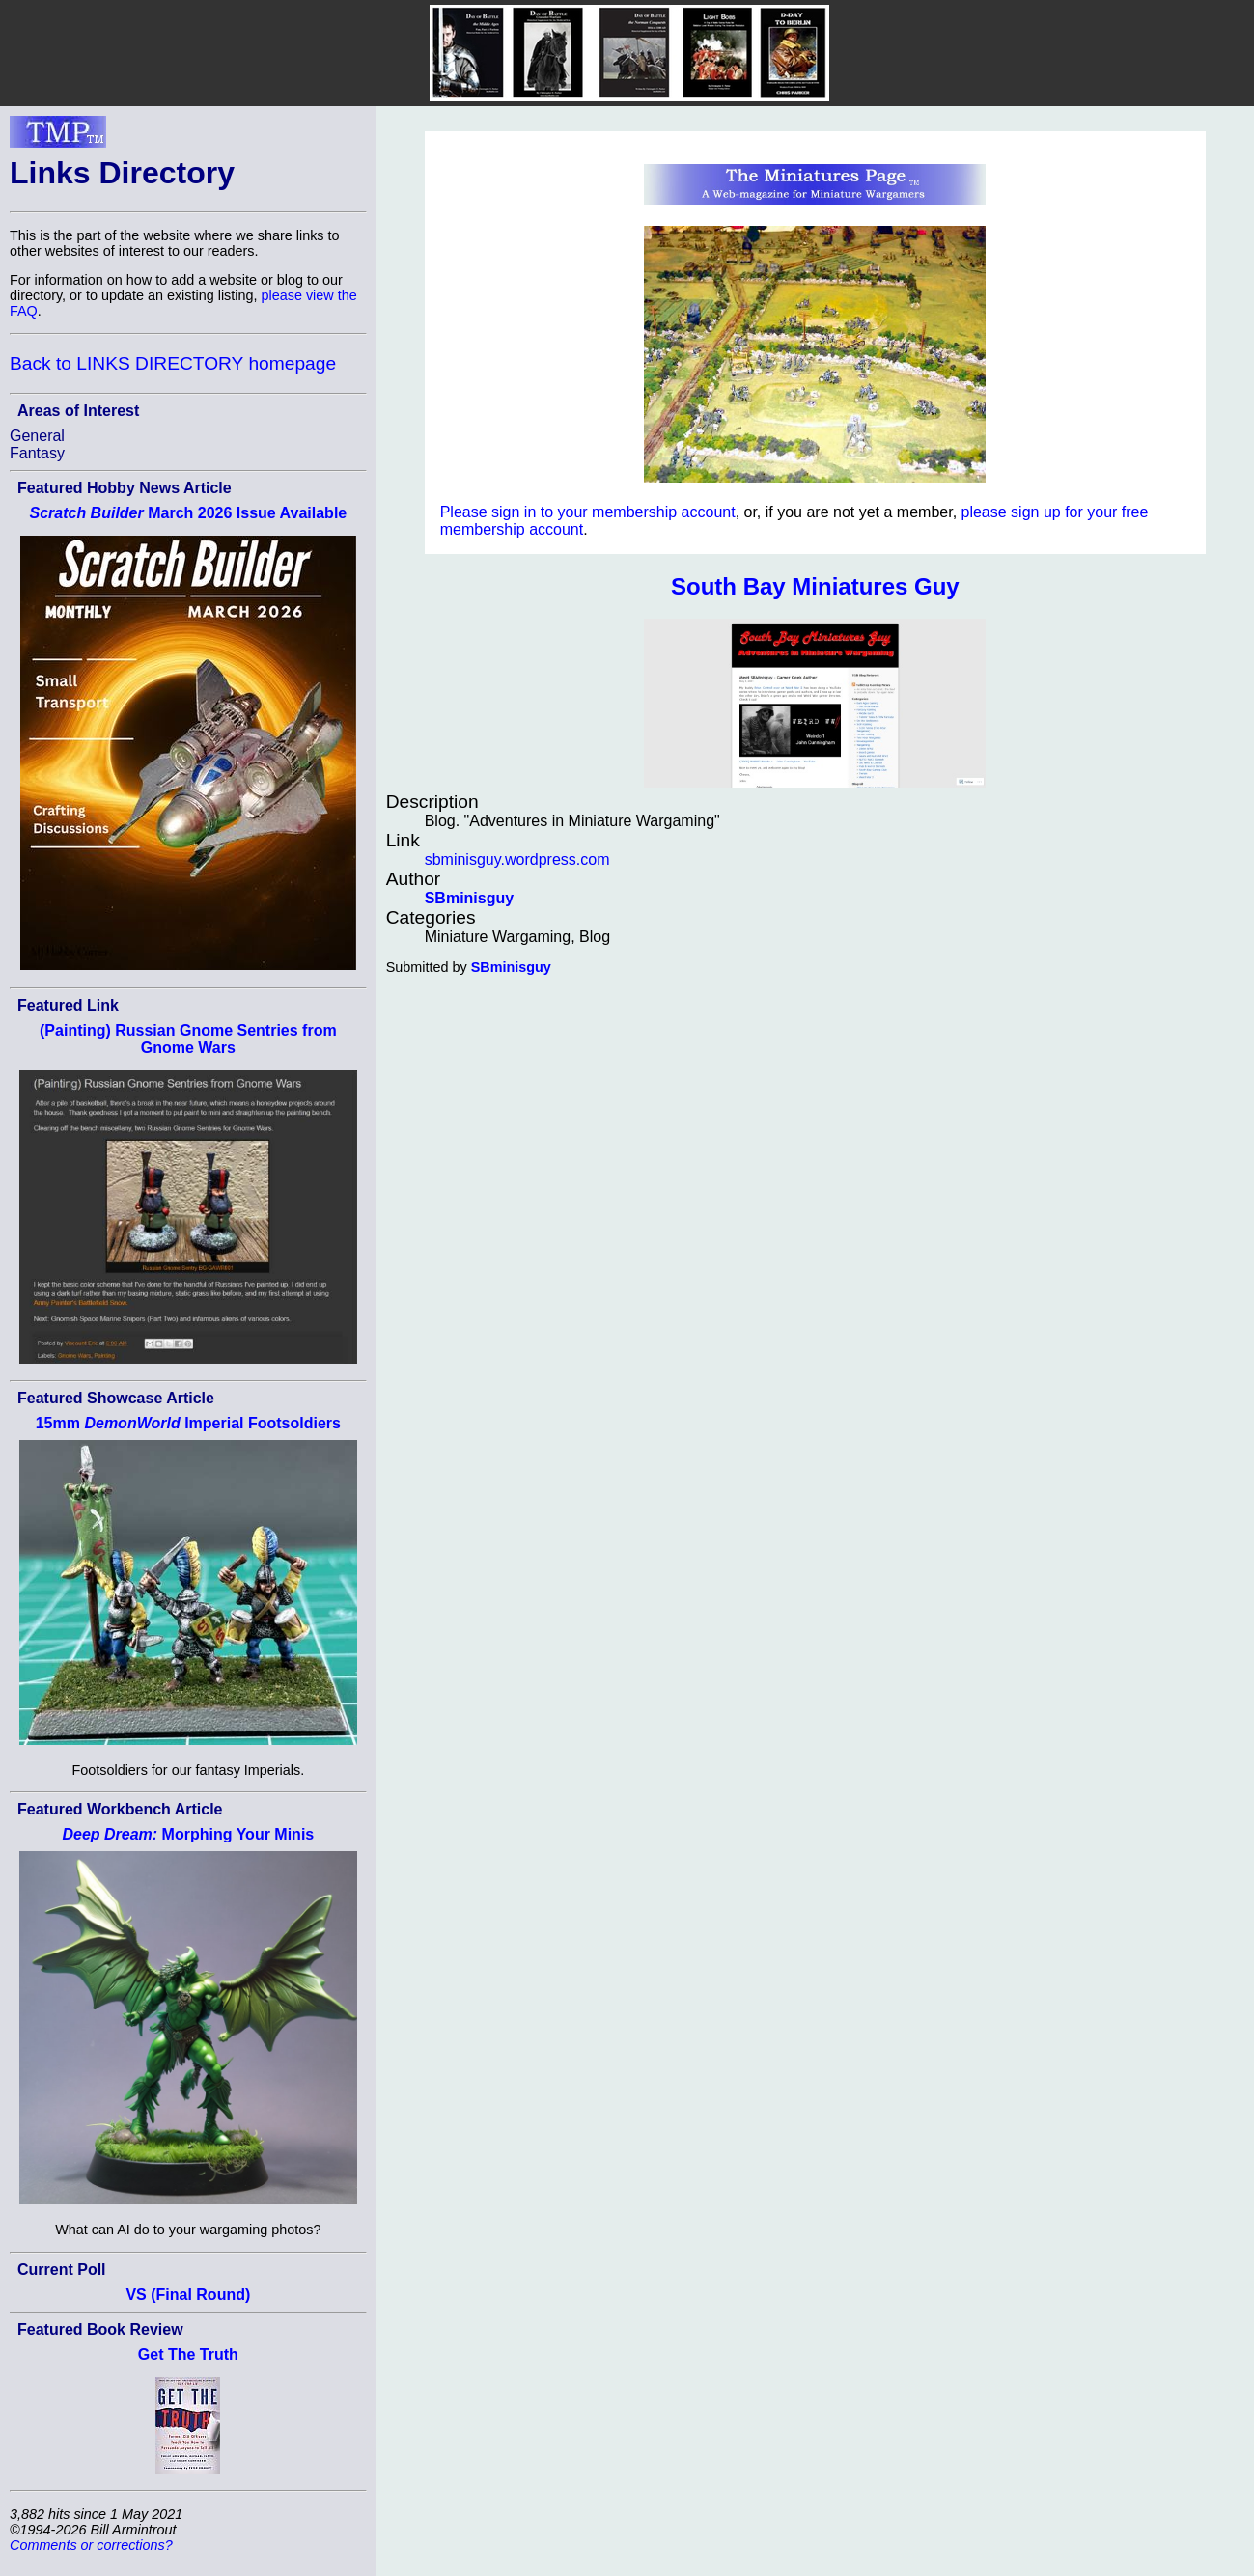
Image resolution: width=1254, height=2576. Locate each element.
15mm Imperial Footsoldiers (188, 1423)
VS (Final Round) (187, 2294)
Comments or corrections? (91, 2545)
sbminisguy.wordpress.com (517, 859)
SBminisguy (469, 898)
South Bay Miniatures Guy (815, 586)
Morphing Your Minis (188, 1834)
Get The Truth (188, 2354)
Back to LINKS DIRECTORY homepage (173, 363)
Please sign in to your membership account (588, 512)
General (37, 436)
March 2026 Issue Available (188, 513)
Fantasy (37, 453)
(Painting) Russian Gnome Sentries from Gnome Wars (188, 1039)
